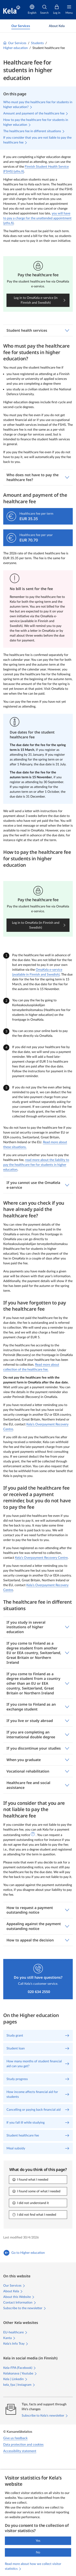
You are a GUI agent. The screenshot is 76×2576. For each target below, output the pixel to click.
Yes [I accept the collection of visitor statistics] (38, 2540)
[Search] (44, 10)
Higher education (15, 48)
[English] (32, 10)
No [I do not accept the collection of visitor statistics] (38, 2552)
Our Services (14, 43)
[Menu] (69, 10)
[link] (20, 26)
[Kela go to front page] (11, 10)
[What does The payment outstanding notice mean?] (33, 1834)
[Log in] (57, 10)
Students (37, 43)
